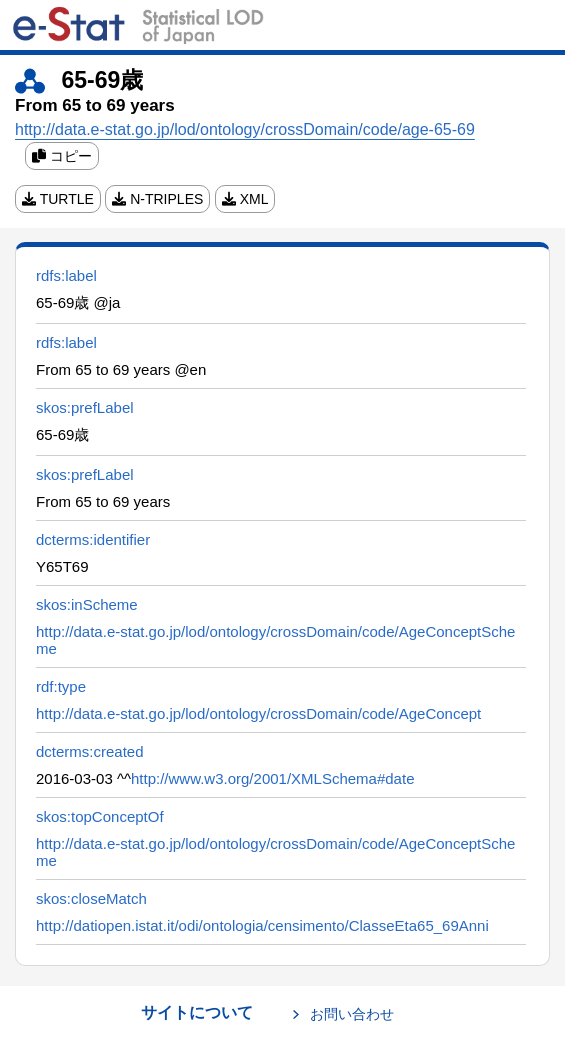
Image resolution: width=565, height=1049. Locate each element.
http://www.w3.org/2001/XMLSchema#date (273, 778)
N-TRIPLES (157, 199)
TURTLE (58, 199)
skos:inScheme (87, 604)
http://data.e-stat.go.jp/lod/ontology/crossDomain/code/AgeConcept (258, 713)
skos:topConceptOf (100, 816)
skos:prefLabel (85, 407)
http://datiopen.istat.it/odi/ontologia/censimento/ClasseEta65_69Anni (262, 925)
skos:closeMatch (91, 898)
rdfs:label (66, 275)
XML (245, 199)
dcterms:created (90, 751)
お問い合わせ (352, 1014)
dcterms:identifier (93, 539)
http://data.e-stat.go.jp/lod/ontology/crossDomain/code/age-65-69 (245, 129)
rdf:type (61, 686)
